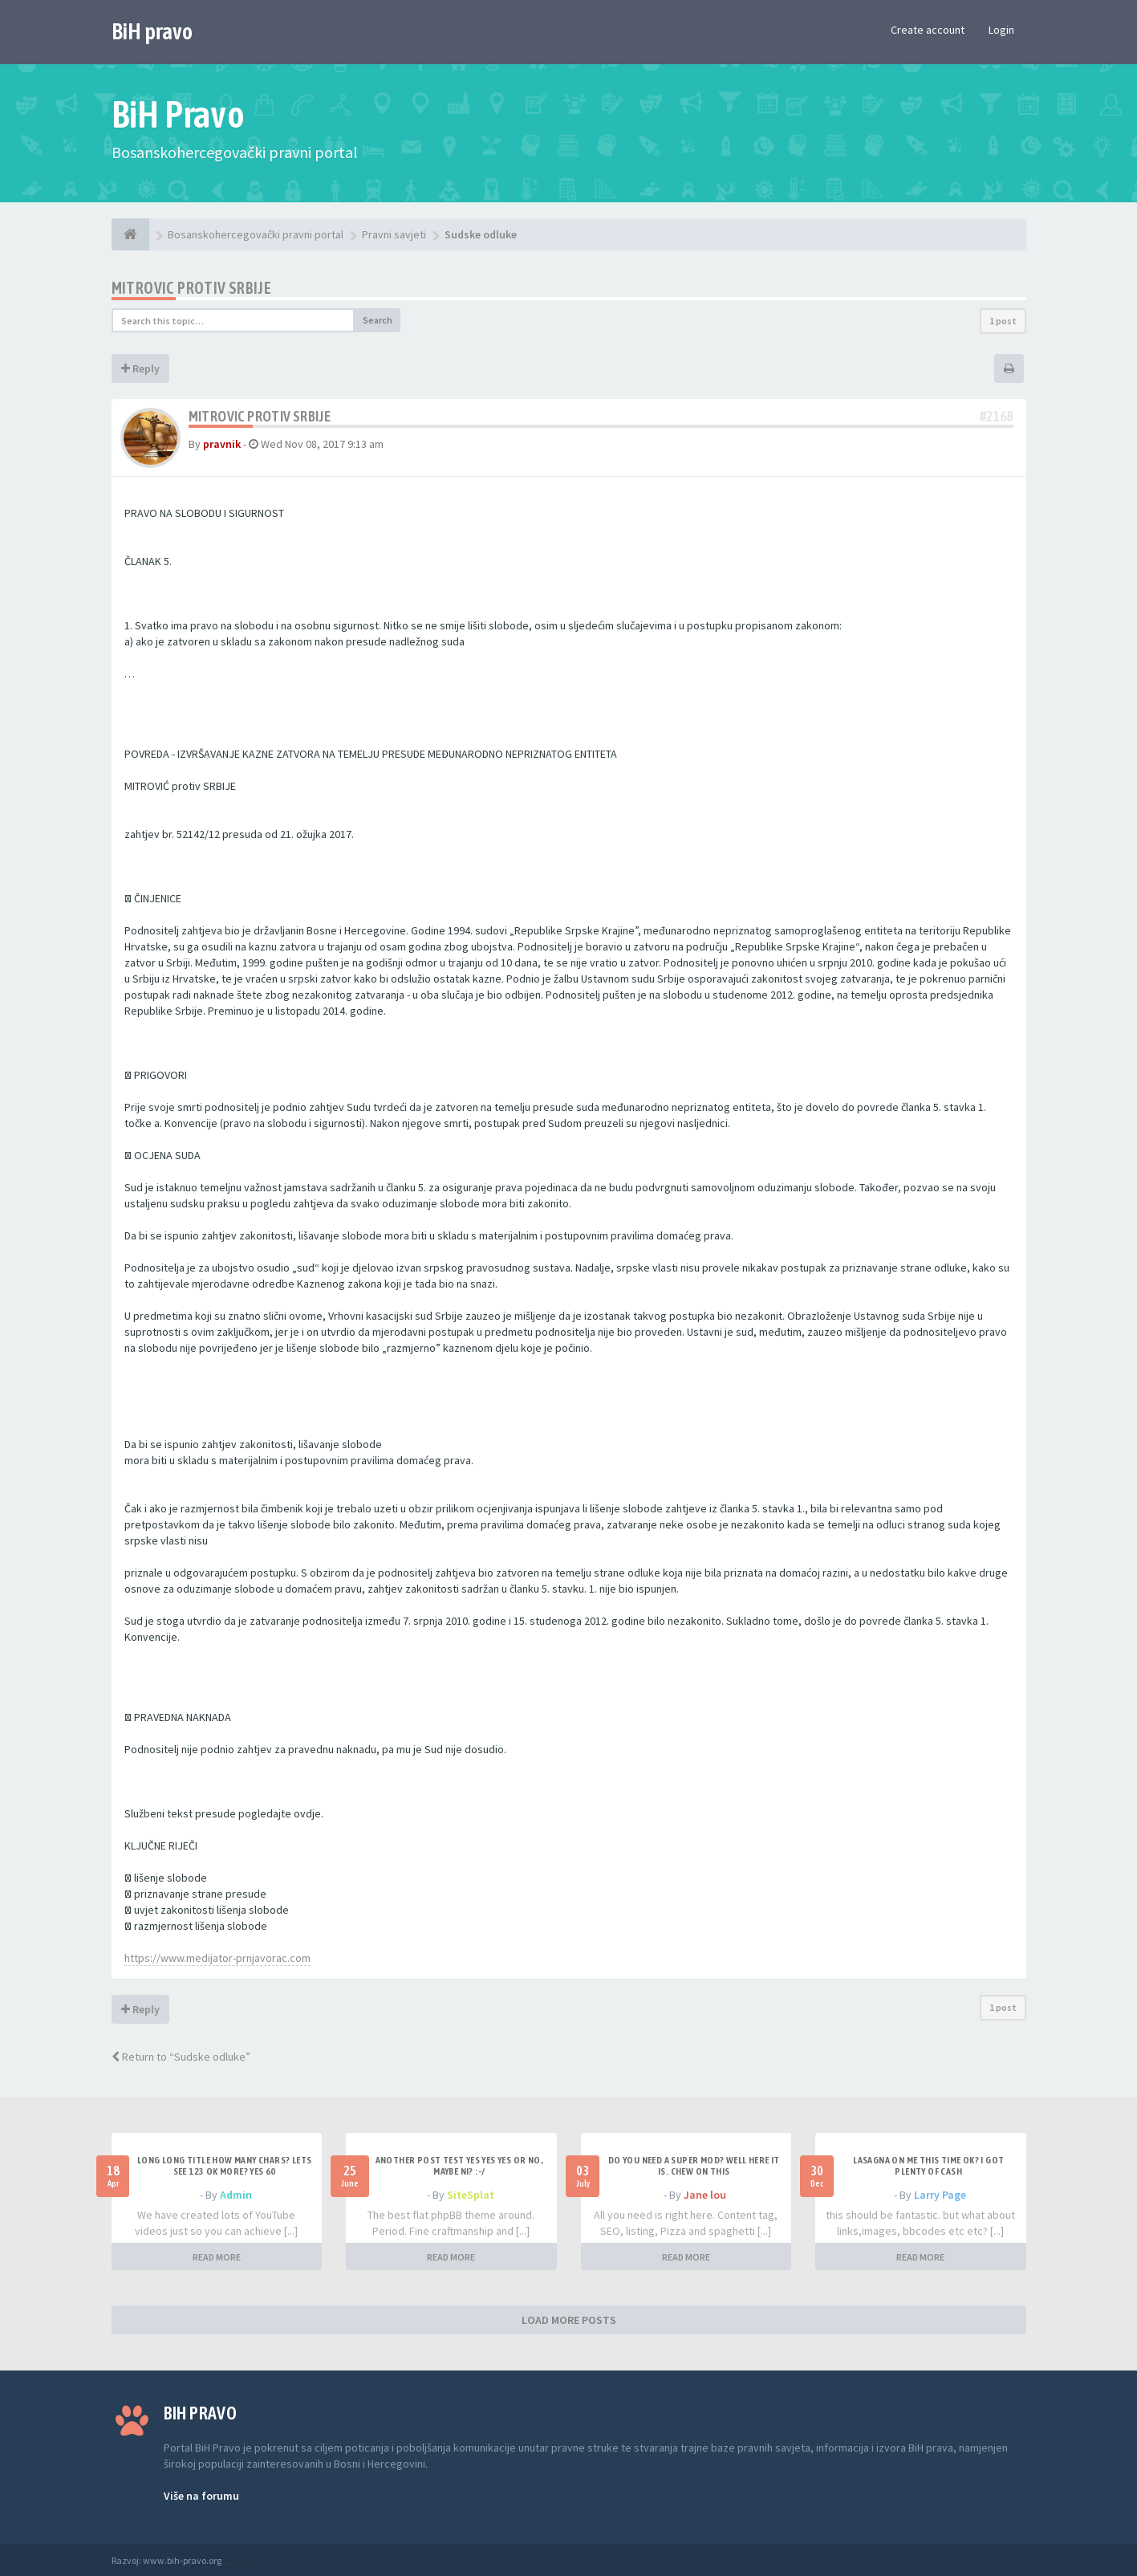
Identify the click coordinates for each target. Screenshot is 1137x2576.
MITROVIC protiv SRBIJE (192, 288)
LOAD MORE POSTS (569, 2320)
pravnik (222, 444)
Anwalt (237, 2560)
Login (1001, 29)
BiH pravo (152, 31)
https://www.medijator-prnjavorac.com (217, 1958)
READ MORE (217, 2257)
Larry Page (940, 2194)
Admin (236, 2194)
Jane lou (705, 2194)
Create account (927, 29)
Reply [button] (140, 368)
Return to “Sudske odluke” (181, 2056)
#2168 (996, 416)
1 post (1003, 321)
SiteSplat (470, 2194)
